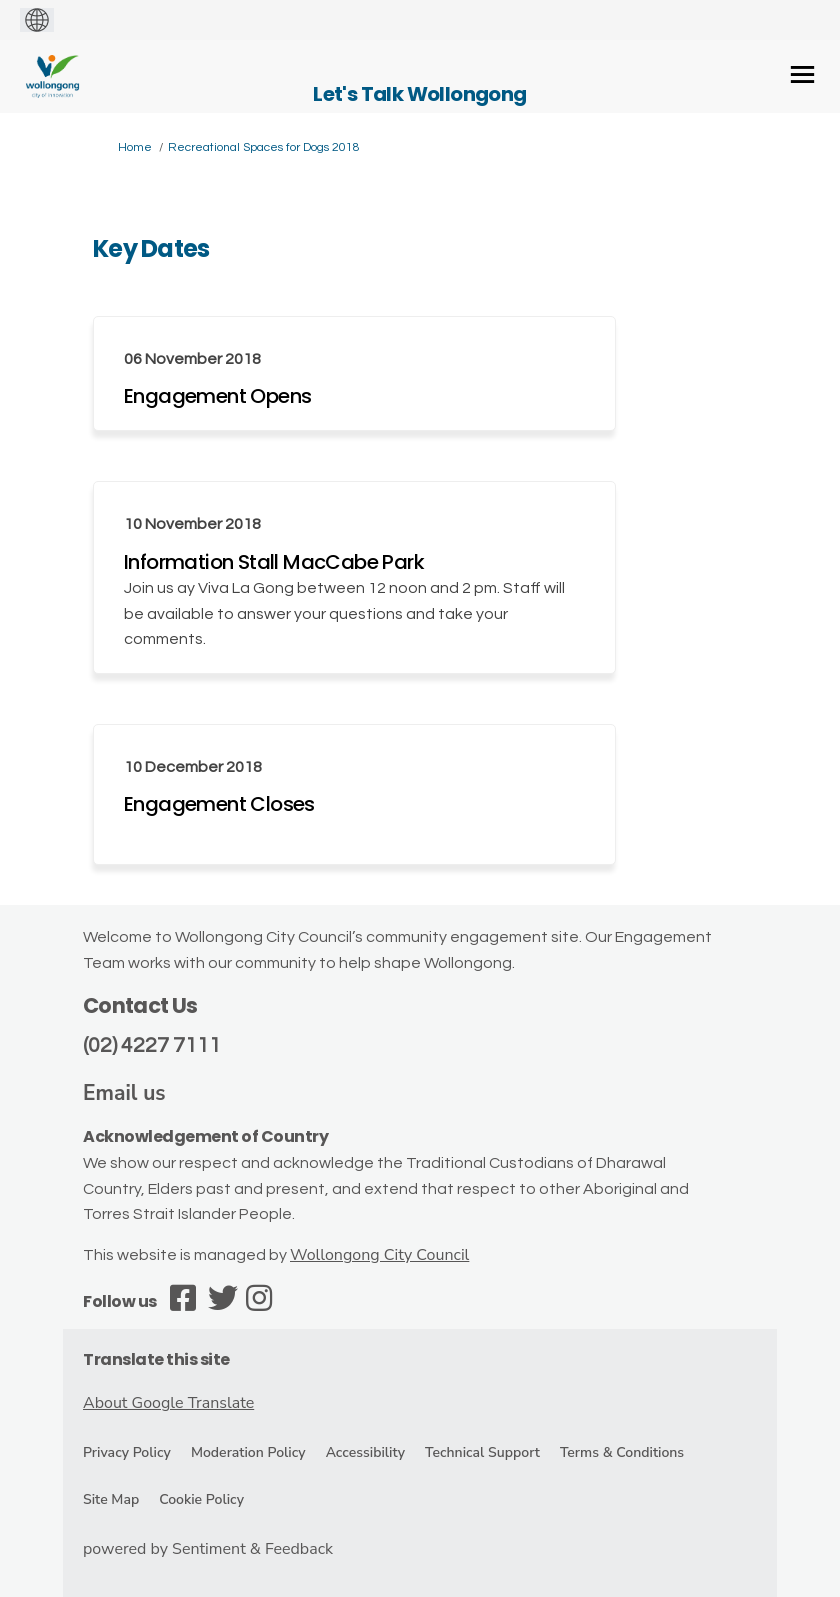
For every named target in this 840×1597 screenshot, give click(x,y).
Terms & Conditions (622, 1452)
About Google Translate (168, 1403)
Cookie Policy (201, 1499)
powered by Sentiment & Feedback (208, 1549)
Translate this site (156, 1359)
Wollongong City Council (379, 1255)
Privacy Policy (127, 1452)
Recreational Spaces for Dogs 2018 (264, 147)
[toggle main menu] (802, 74)
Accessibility (365, 1452)
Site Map (111, 1499)
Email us (124, 1093)
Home (135, 147)
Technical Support (482, 1452)
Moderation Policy (248, 1452)
